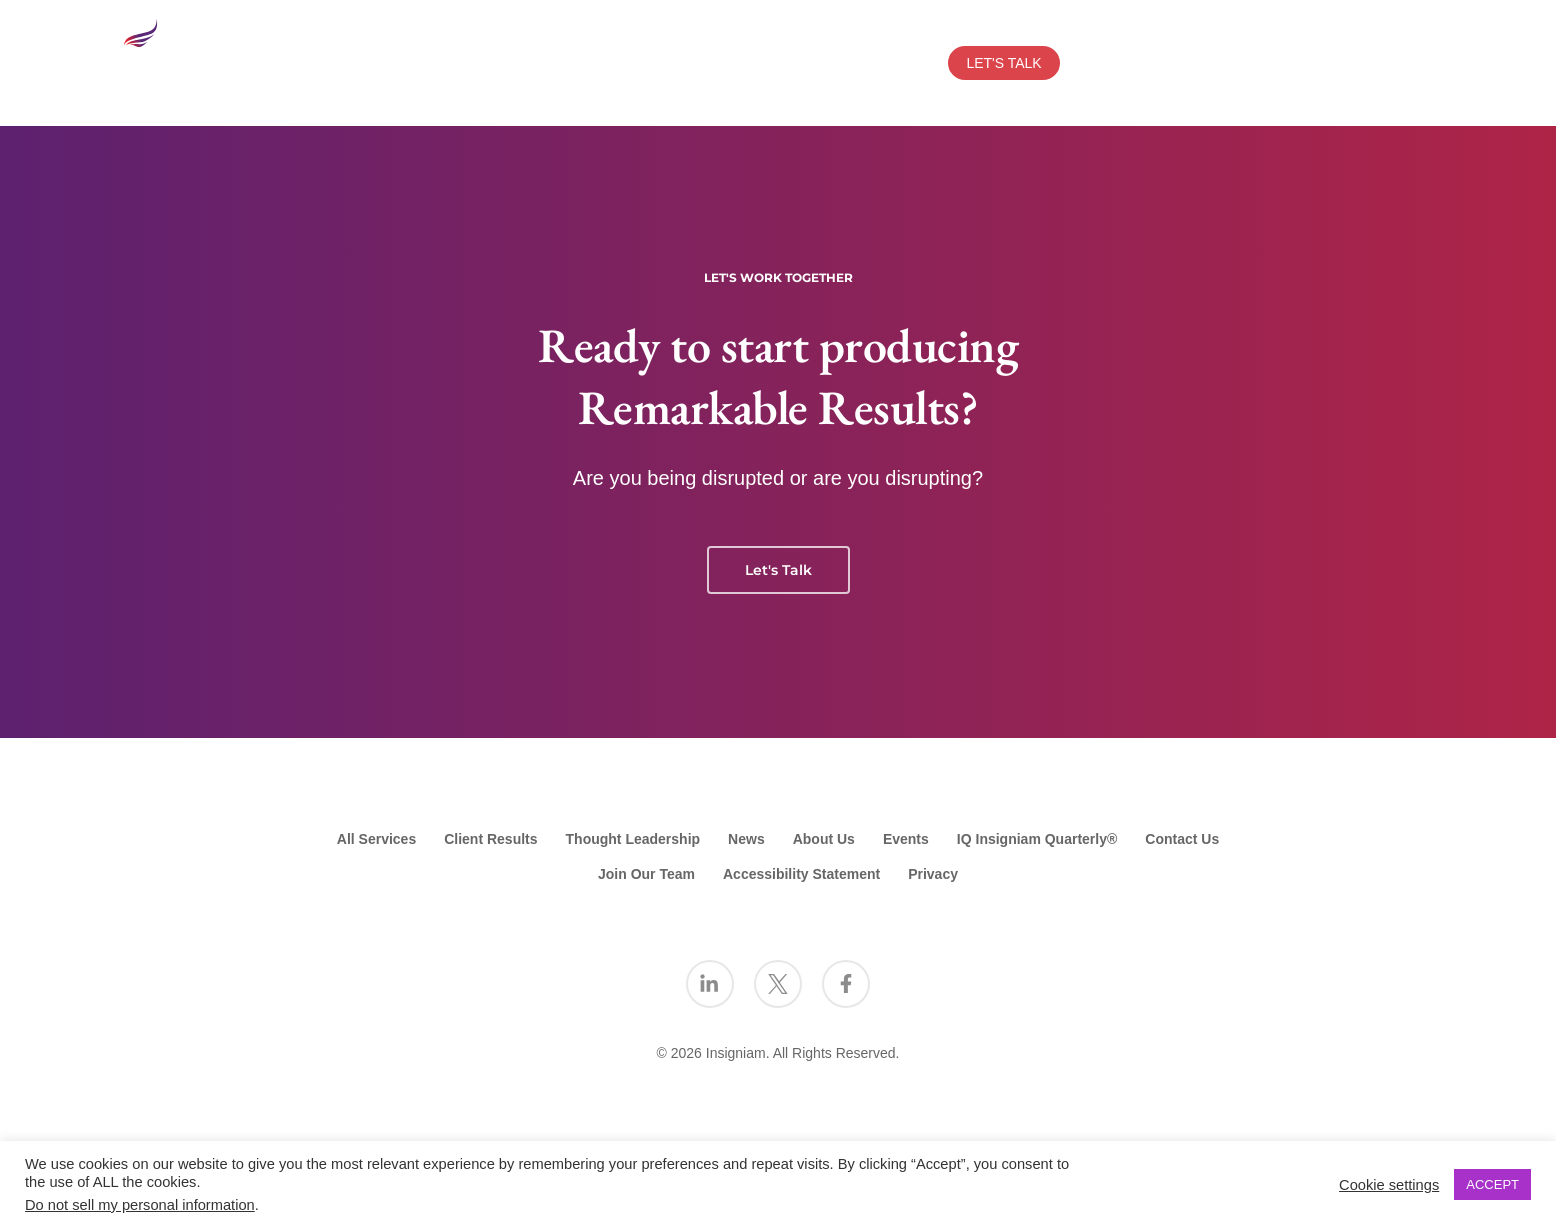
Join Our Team (646, 874)
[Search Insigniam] (1418, 63)
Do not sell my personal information (140, 1205)
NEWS (907, 63)
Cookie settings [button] (1389, 1185)
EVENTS (838, 63)
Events (906, 839)
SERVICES (295, 63)
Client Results (490, 839)
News (746, 839)
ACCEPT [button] (1492, 1184)
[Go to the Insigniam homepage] (178, 58)
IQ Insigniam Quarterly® (1037, 839)
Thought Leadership (633, 839)
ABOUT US (406, 63)
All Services (376, 839)
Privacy (933, 874)
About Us (824, 839)
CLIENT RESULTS (530, 63)
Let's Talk (778, 570)
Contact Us (1182, 839)
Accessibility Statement (801, 874)
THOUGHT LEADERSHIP (700, 63)
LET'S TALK (1003, 63)
